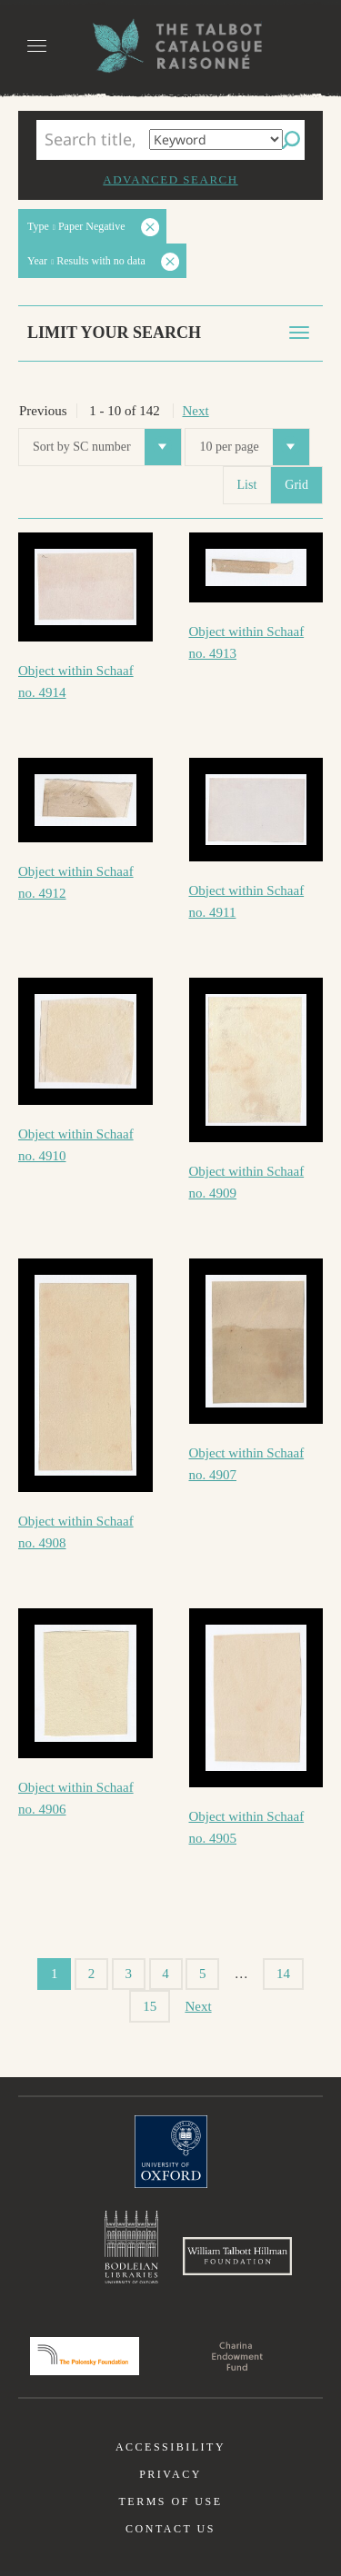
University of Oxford (171, 2151)
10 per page (253, 447)
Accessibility (170, 2447)
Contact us (170, 2528)
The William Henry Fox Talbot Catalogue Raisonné (171, 46)
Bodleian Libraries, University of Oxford (131, 2247)
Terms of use (170, 2501)
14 (283, 1973)
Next (196, 410)
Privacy (170, 2474)
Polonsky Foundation (84, 2356)
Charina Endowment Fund (237, 2356)
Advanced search (170, 179)
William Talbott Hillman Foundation (237, 2256)
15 (149, 2006)
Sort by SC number (107, 447)
